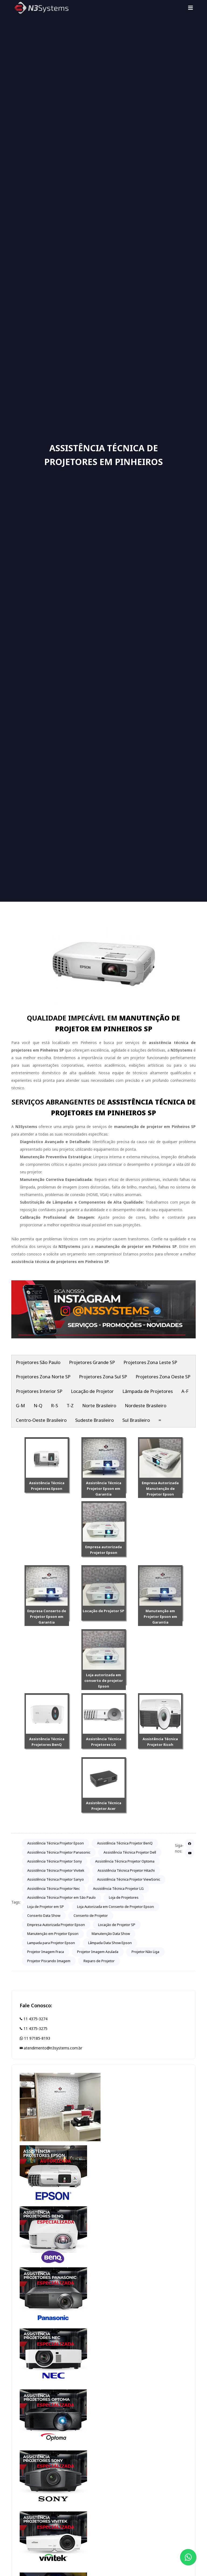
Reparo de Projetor (99, 1960)
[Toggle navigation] (190, 8)
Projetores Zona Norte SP (43, 1376)
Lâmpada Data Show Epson (110, 1942)
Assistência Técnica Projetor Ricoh (160, 1741)
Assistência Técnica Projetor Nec (53, 1888)
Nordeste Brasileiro (145, 1405)
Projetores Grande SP (92, 1362)
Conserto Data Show (43, 1915)
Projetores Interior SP (39, 1391)
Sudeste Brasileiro (94, 1420)
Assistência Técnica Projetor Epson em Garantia (103, 1488)
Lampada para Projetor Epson (51, 1942)
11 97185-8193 (35, 2038)
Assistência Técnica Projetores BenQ (46, 1741)
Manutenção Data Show (111, 1933)
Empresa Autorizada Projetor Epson (56, 1924)
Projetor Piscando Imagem (48, 1960)
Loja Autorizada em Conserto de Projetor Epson (115, 1906)
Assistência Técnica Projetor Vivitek (55, 1870)
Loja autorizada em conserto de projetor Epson (103, 1680)
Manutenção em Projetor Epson (52, 1933)
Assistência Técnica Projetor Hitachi (126, 1870)
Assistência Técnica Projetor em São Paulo (61, 1897)
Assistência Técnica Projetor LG (118, 1888)
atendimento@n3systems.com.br (51, 2047)
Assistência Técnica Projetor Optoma (124, 1861)
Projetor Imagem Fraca (45, 1951)
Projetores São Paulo (38, 1362)
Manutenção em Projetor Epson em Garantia (160, 1616)
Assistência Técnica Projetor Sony (54, 1861)
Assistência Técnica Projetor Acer (103, 1805)
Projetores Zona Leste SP (150, 1362)
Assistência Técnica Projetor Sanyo (55, 1879)
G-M (20, 1405)
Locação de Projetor (92, 1391)
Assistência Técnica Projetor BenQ (125, 1843)
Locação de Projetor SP (103, 1610)
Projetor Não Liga (145, 1951)
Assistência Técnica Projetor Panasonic (58, 1852)
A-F (184, 1391)
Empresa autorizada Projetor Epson (103, 1549)
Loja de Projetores (124, 1897)
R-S (54, 1405)
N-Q (38, 1405)
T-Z (70, 1405)
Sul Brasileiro (136, 1420)
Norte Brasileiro (99, 1405)
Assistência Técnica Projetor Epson (55, 1843)
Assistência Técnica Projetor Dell (130, 1852)
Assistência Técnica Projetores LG (103, 1741)
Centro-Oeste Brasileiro (41, 1420)
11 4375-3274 (33, 2018)
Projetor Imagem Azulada (97, 1951)
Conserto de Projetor (91, 1915)
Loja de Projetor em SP (45, 1906)
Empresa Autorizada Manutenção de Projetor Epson (160, 1488)
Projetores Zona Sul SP (103, 1376)
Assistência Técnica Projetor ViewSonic (128, 1879)
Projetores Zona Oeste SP (163, 1376)
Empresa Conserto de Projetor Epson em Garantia (46, 1616)
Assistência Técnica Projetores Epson (46, 1485)
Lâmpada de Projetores (147, 1391)
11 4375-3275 (33, 2028)
